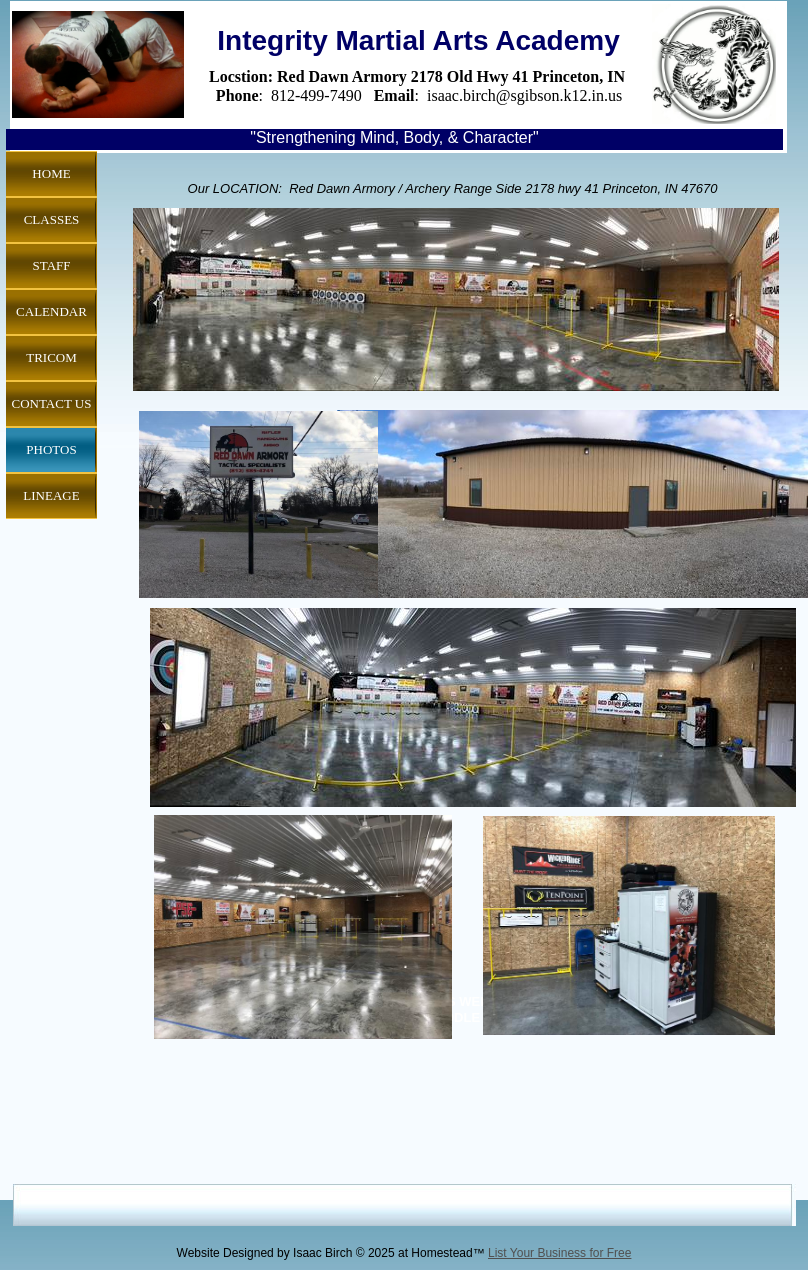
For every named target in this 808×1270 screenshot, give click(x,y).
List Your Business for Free (559, 1253)
